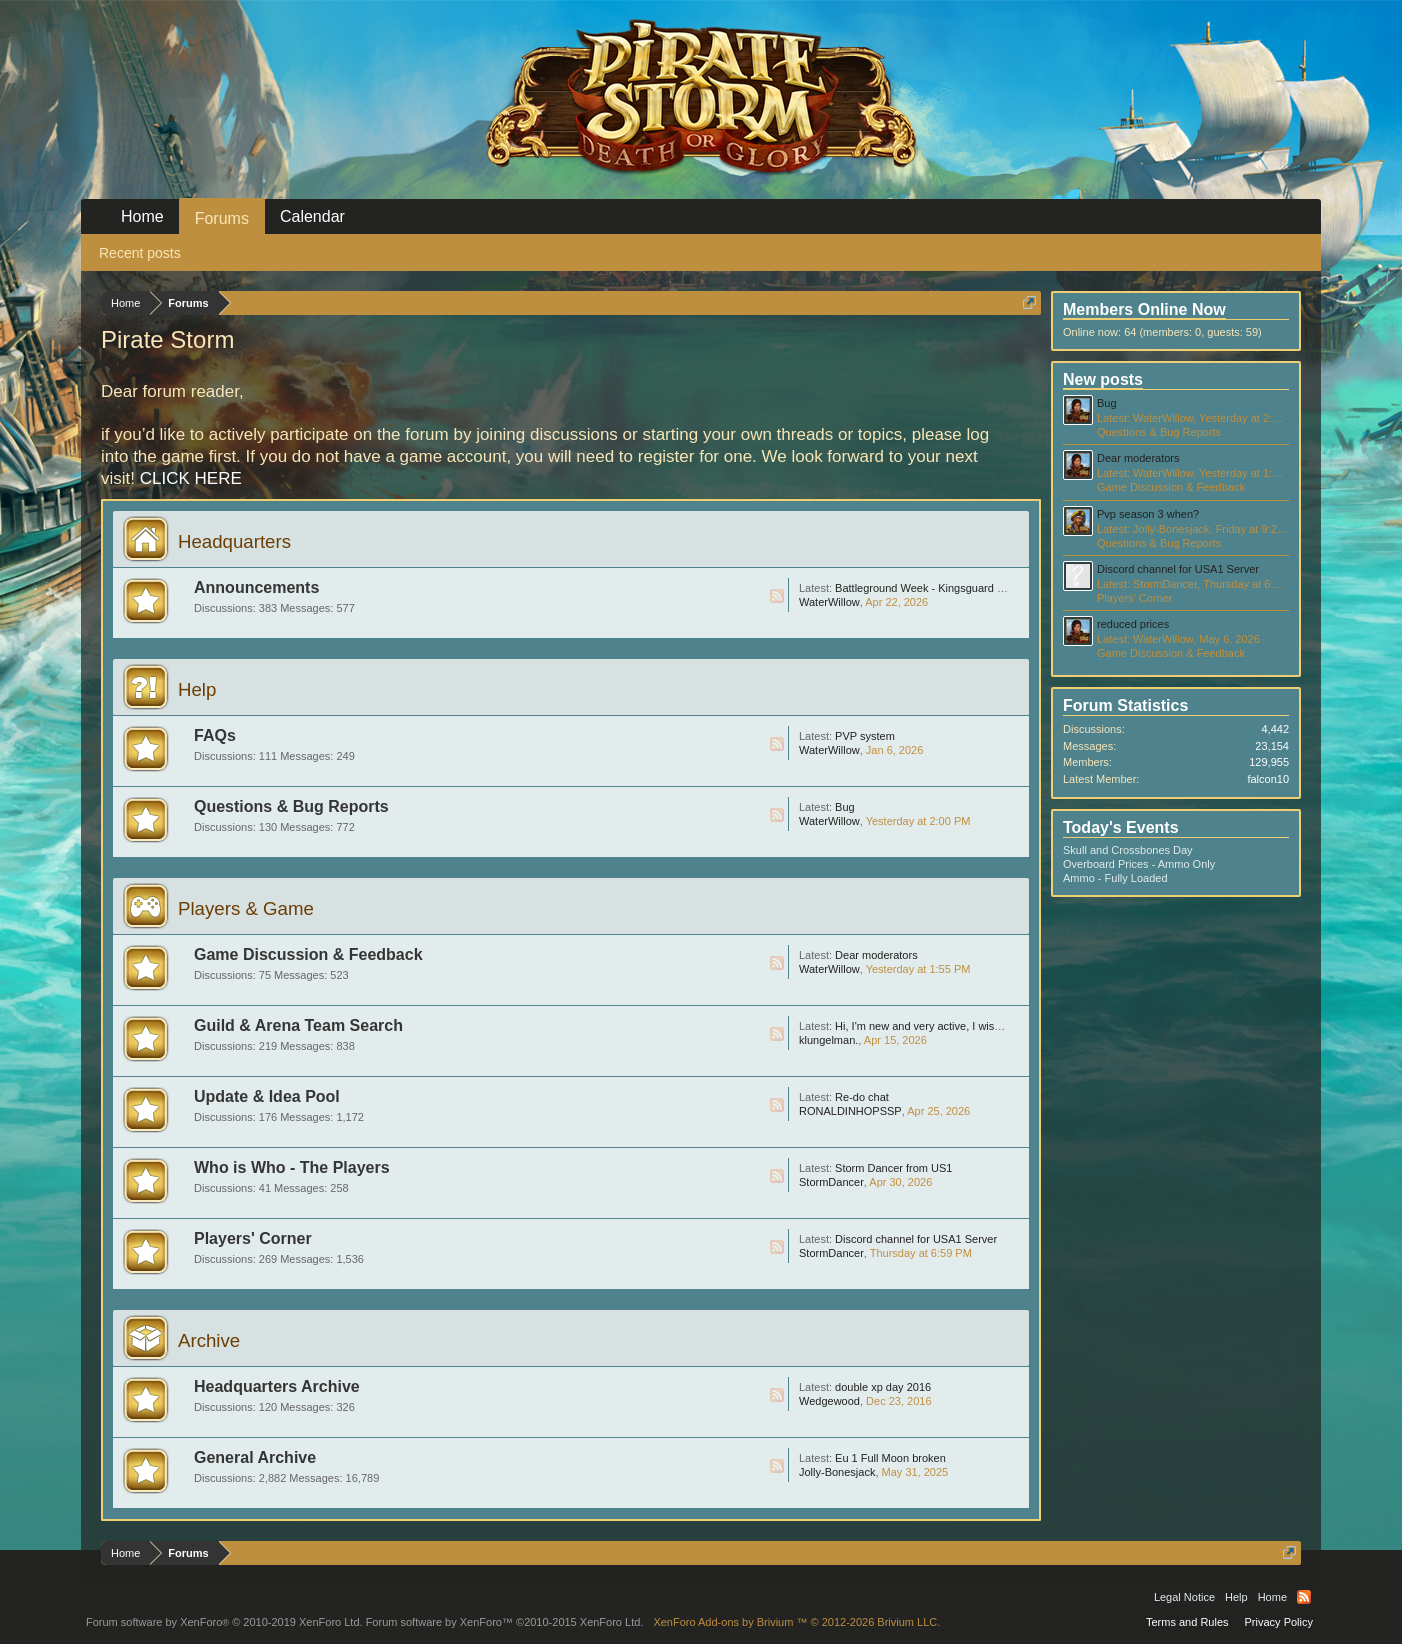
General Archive (255, 1457)
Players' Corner (253, 1238)
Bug (845, 807)
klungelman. (828, 1040)
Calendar (312, 216)
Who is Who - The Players (292, 1167)
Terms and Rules (1187, 1622)
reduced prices (1133, 624)
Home (142, 216)
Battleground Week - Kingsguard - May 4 (934, 588)
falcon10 (1268, 779)
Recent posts (140, 253)
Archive (209, 1340)
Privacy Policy (1279, 1622)
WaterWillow (829, 602)
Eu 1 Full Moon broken (890, 1458)
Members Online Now (1144, 309)
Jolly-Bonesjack (837, 1472)
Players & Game (246, 908)
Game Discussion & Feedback (308, 954)
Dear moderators (876, 955)
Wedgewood (829, 1401)
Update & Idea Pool (267, 1096)
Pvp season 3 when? (1148, 514)
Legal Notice (1184, 1597)
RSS (777, 596)
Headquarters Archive (277, 1386)
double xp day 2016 (883, 1387)
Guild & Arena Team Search (298, 1025)
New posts (1103, 379)
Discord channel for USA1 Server (916, 1239)
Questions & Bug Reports (291, 806)
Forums (222, 218)
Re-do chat (862, 1097)
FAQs (215, 735)
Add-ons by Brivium (796, 1622)
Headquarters (234, 541)
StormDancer (831, 1182)
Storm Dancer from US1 (893, 1168)
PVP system (865, 736)
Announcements (256, 587)
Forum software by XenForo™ (505, 1622)
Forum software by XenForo (224, 1622)
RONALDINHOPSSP (850, 1111)
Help (197, 689)
